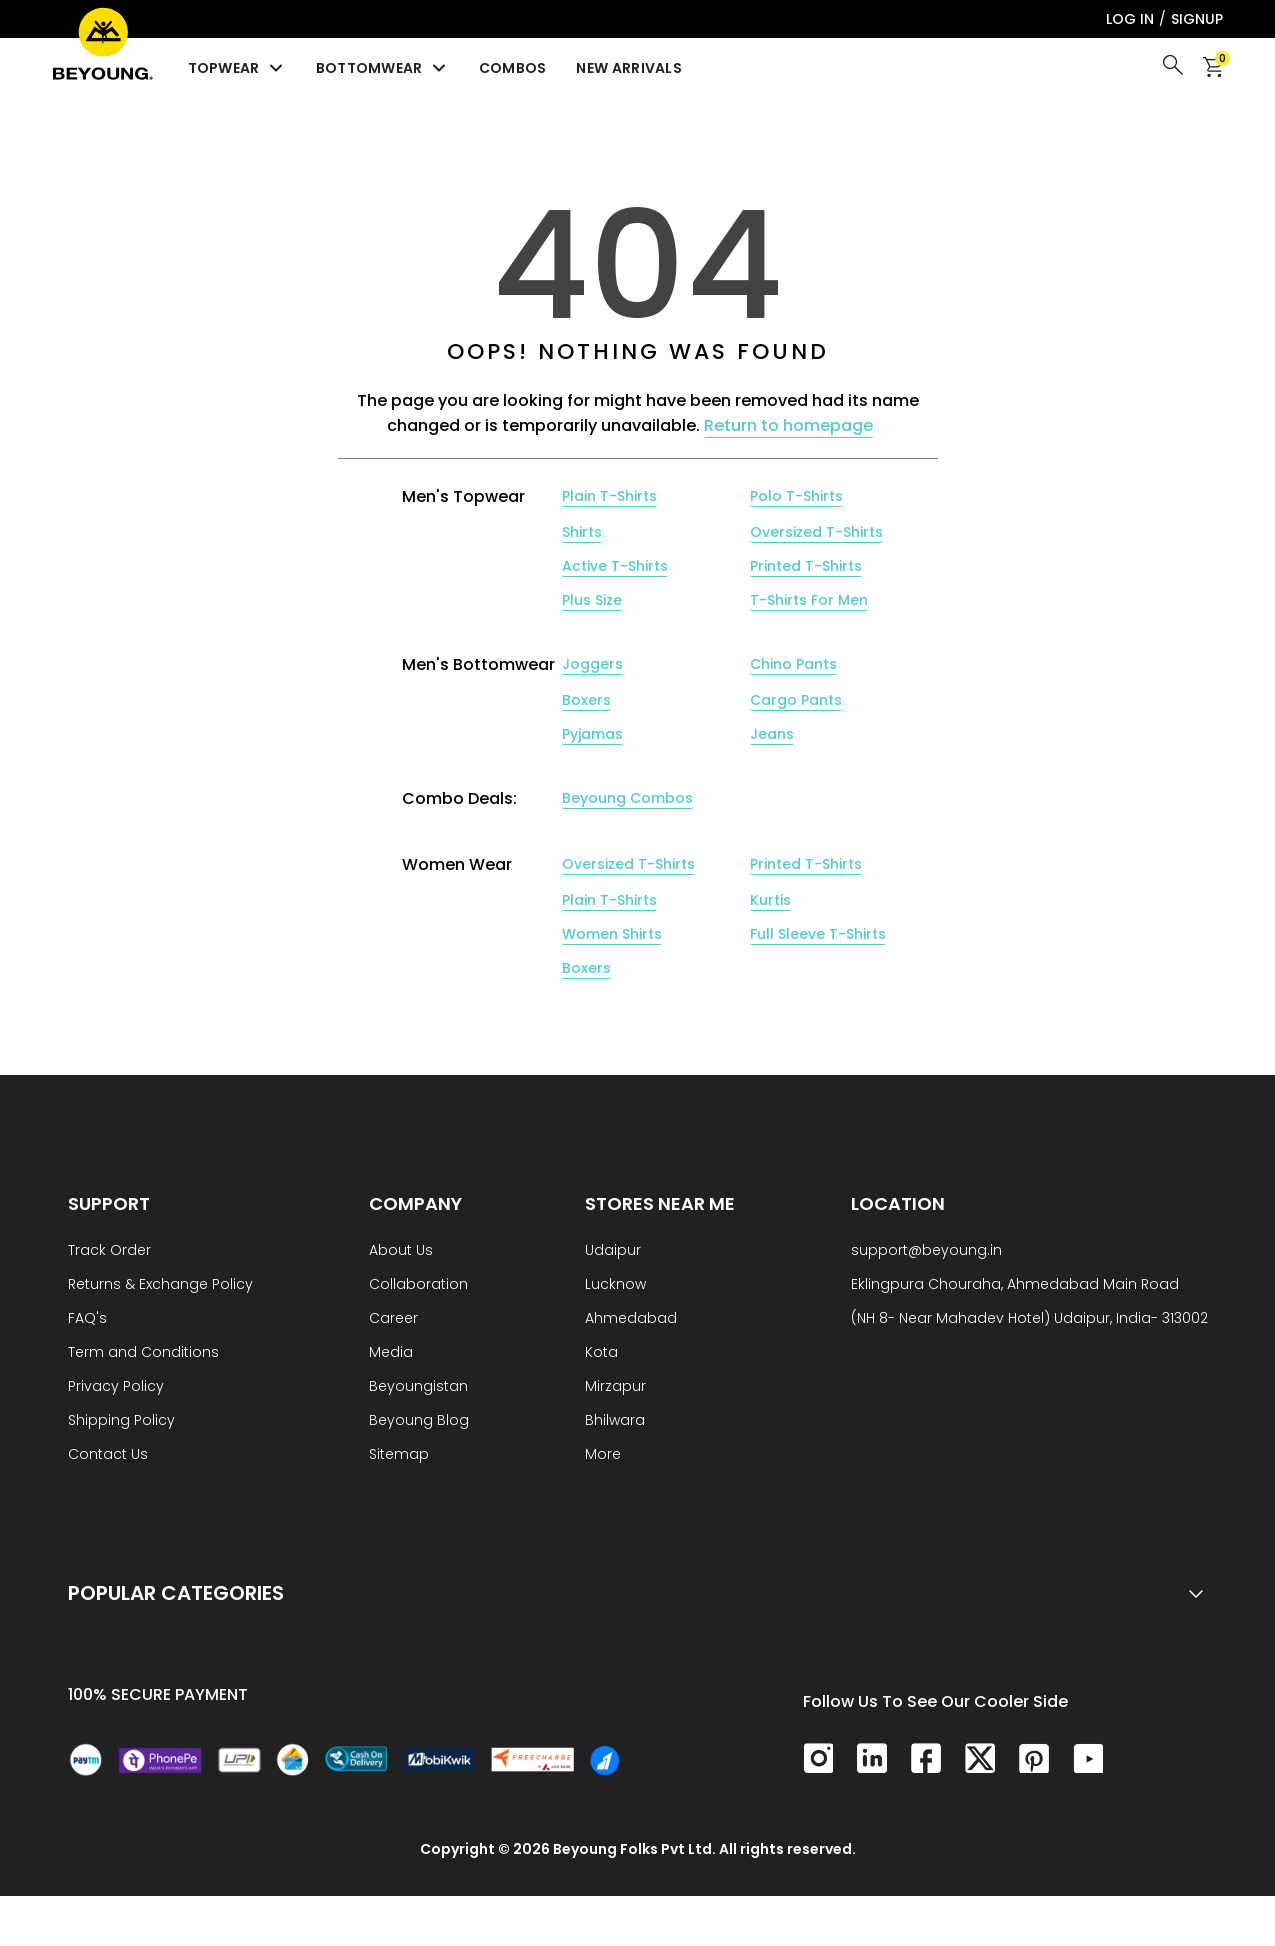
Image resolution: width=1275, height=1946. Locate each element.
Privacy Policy (116, 1387)
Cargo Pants (796, 700)
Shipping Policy (121, 1421)
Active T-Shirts (615, 566)
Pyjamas (592, 734)
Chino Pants (793, 664)
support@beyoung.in (926, 1251)
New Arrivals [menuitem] (629, 68)
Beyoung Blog (419, 1421)
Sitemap (399, 1455)
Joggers (592, 664)
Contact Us (108, 1455)
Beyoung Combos (627, 798)
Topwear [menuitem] (237, 68)
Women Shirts (612, 934)
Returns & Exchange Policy (160, 1285)
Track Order (109, 1251)
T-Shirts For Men (809, 600)
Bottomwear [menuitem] (382, 68)
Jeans (772, 734)
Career (393, 1319)
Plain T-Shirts (609, 496)
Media (391, 1353)
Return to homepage (788, 425)
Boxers (586, 700)
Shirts (582, 532)
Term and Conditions (143, 1353)
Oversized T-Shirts (816, 532)
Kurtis (770, 900)
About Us (401, 1251)
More (603, 1455)
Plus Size (592, 600)
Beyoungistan (418, 1387)
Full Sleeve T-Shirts (818, 934)
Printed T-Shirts (806, 566)
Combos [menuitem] (513, 68)
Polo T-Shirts (796, 496)
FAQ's (87, 1319)
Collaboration (418, 1285)
